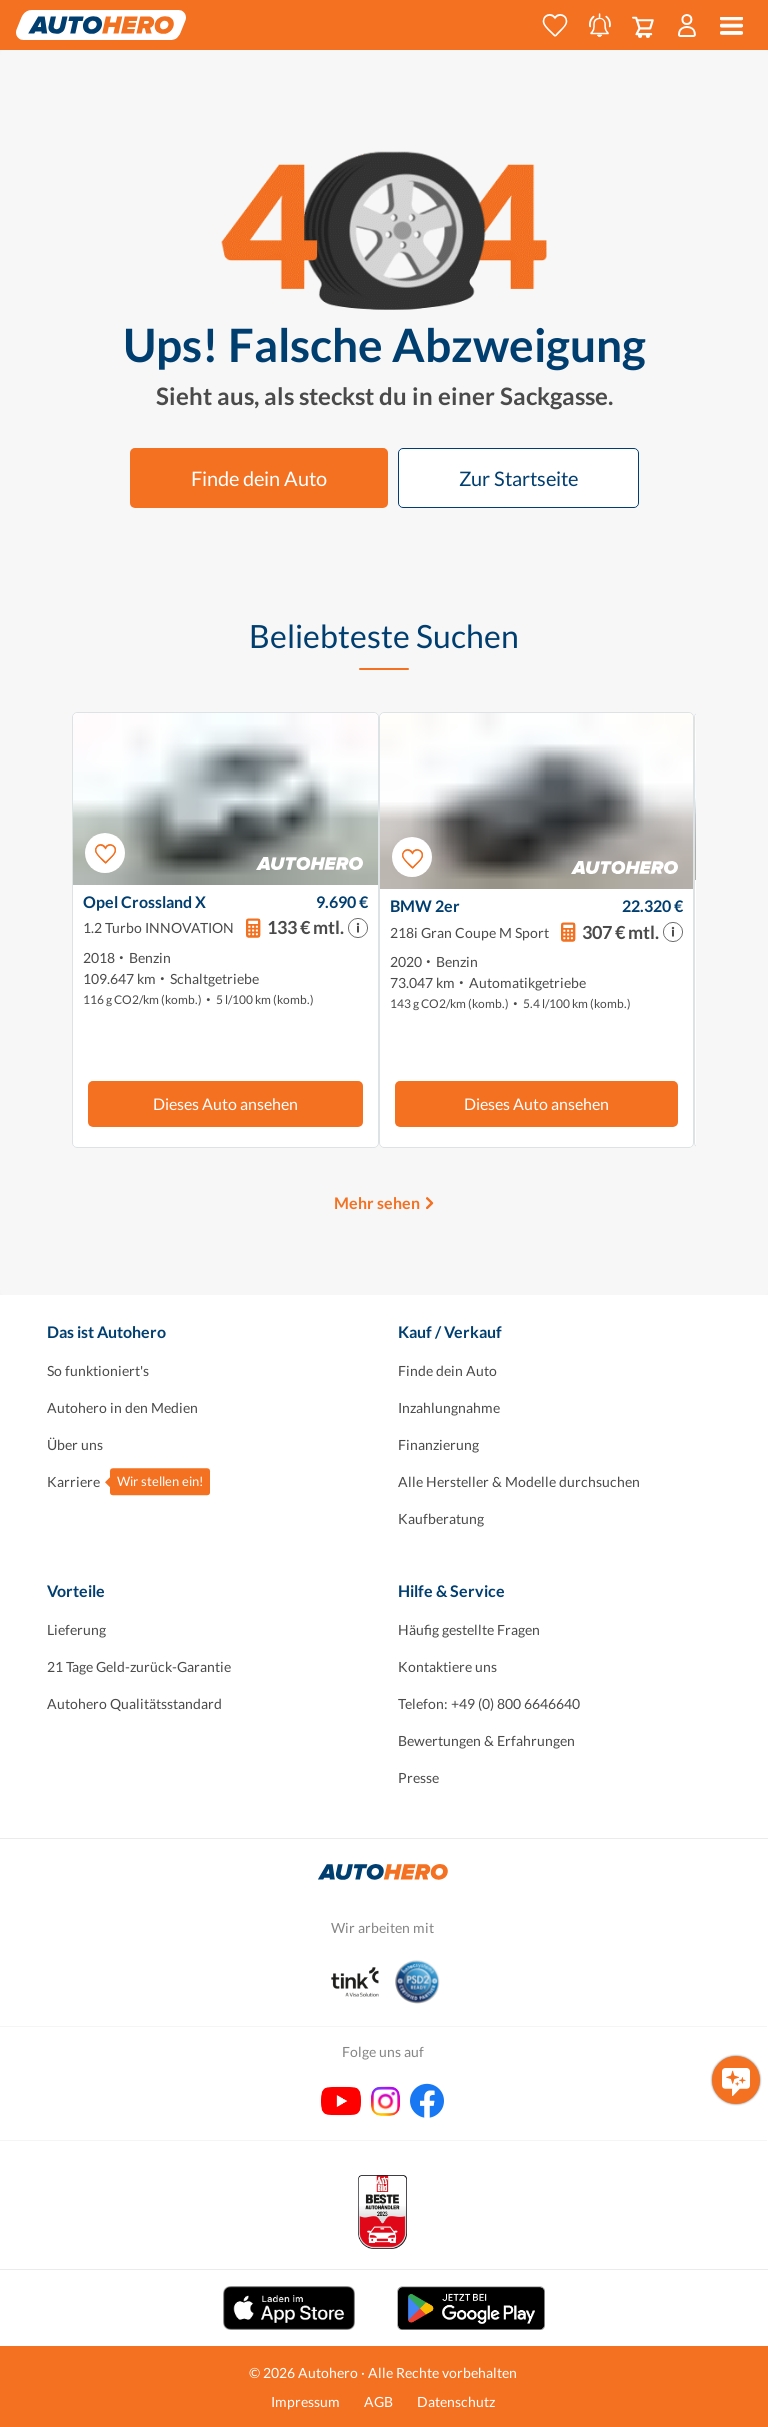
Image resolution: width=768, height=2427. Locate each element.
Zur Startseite (518, 478)
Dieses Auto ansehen (225, 1103)
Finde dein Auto (259, 478)
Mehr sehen (377, 1202)
